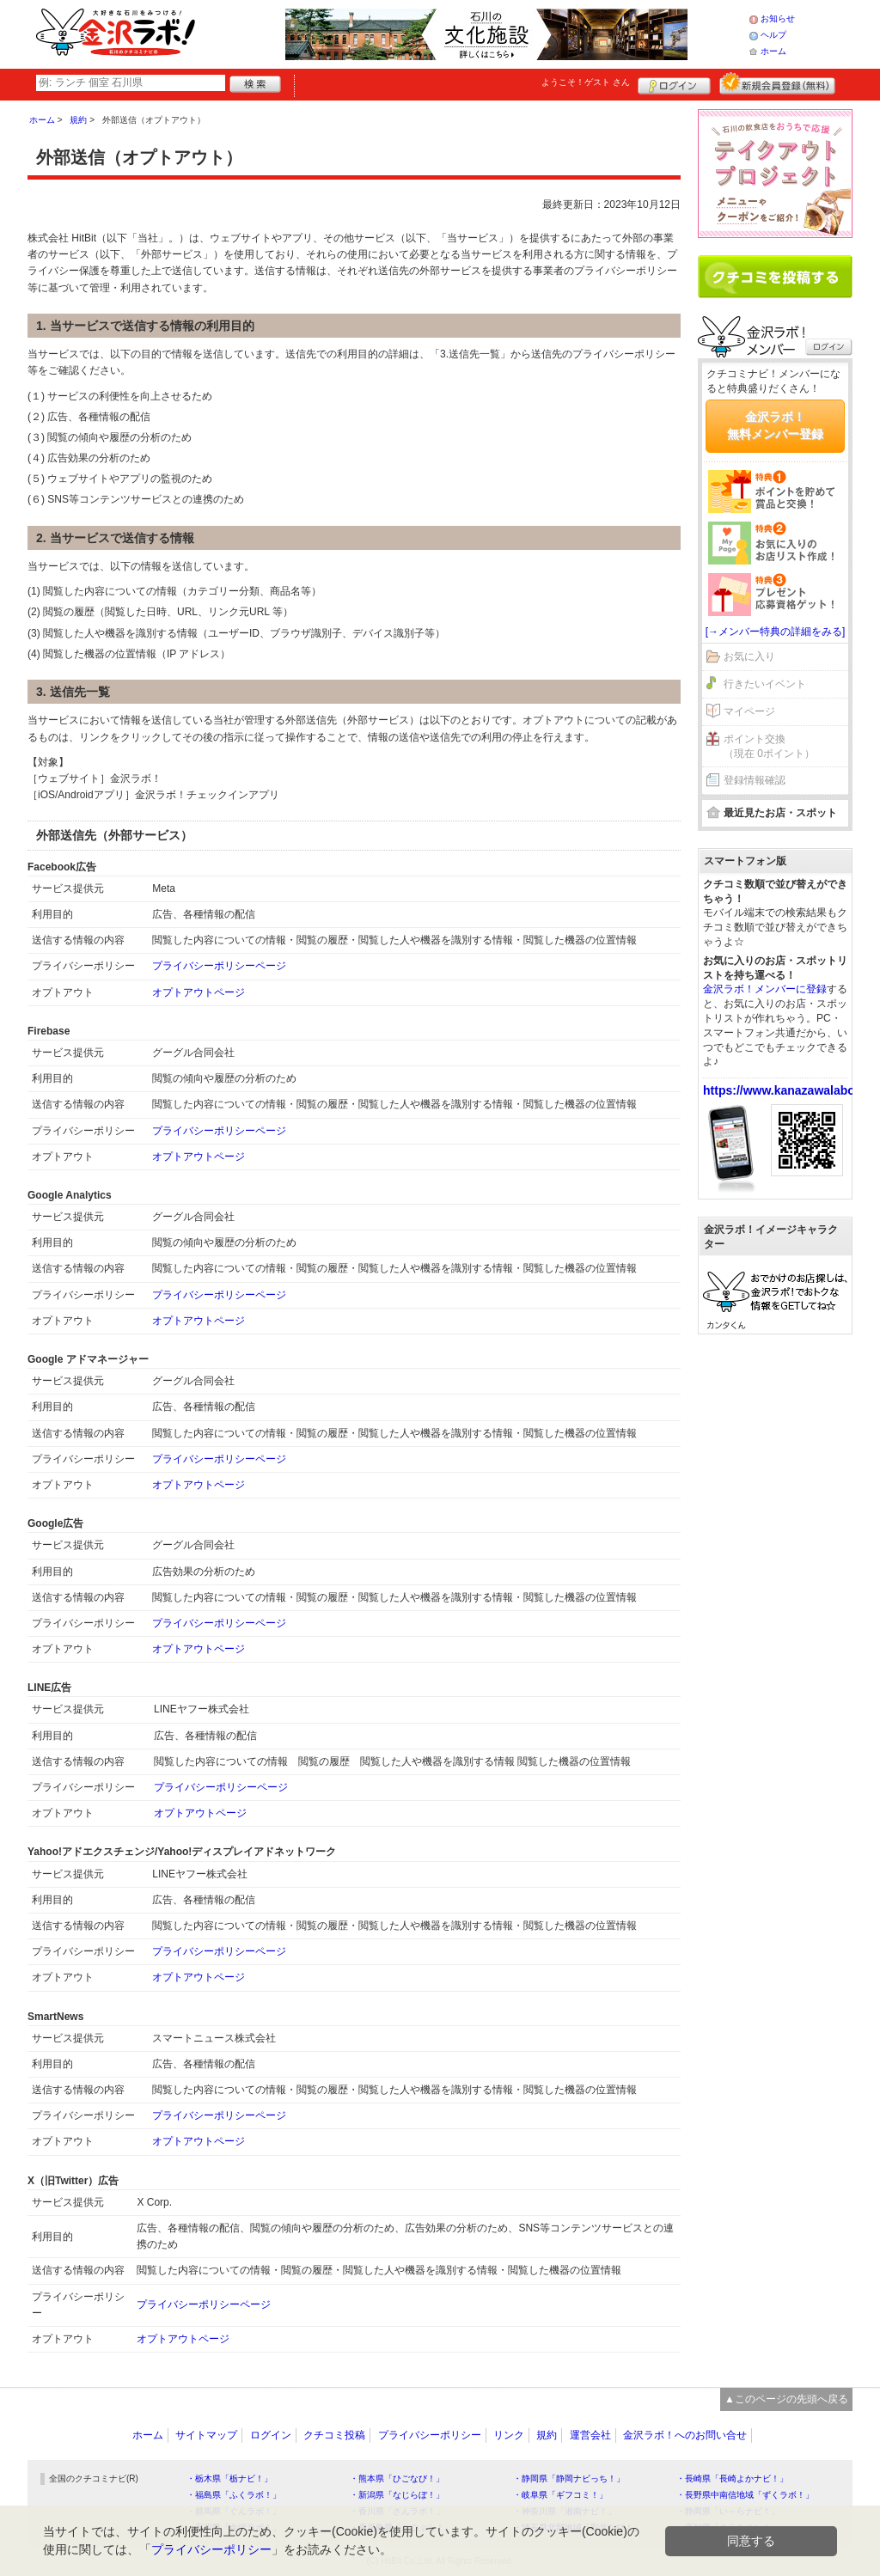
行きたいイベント (765, 684)
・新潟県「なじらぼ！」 (397, 2495)
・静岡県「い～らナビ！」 (727, 2511)
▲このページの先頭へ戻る (786, 2399)
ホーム (773, 51)
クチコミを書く (775, 276)
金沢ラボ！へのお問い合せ (685, 2435)
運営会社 (590, 2435)
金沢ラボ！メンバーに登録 (765, 989)
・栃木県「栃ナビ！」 (229, 2478)
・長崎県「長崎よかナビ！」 (732, 2478)
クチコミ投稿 (334, 2435)
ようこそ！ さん (585, 82)
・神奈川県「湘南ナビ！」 (564, 2511)
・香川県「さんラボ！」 (397, 2511)
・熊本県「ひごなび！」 (397, 2478)
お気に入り (749, 656)
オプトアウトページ (198, 992)
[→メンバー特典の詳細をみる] (776, 632)
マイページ (749, 711)
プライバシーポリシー (429, 2435)
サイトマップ (206, 2435)
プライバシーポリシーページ (219, 966)
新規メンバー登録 (777, 83)
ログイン (674, 83)
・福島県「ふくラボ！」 (233, 2495)
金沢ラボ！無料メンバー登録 (775, 425)
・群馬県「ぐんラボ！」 (233, 2511)
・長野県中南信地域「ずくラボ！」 (745, 2495)
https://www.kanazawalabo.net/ (791, 1090)
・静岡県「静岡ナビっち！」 (569, 2478)
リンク (508, 2435)
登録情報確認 (754, 780)
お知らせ (778, 18)
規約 (546, 2435)
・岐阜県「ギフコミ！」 (560, 2495)
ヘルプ (773, 35)
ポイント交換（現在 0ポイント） (769, 746)
